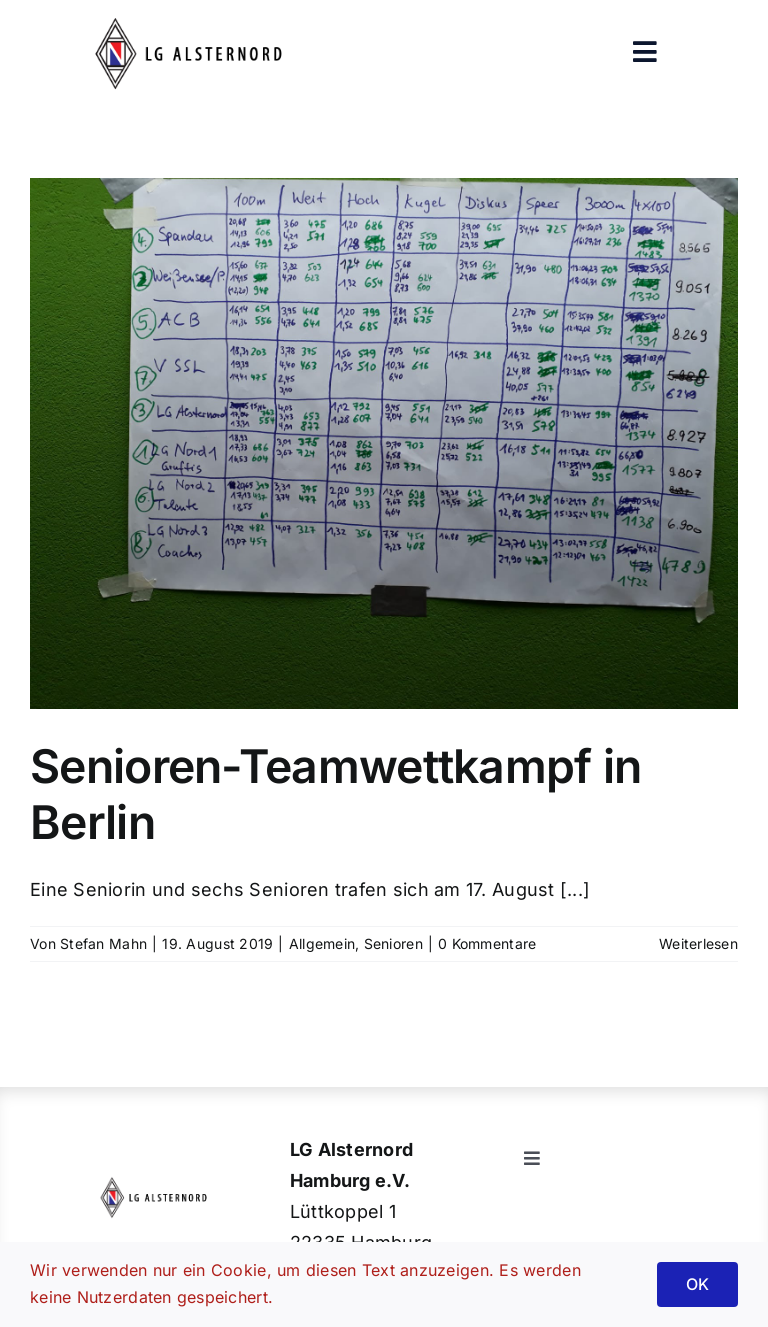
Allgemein (322, 943)
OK (697, 1284)
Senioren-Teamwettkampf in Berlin (336, 794)
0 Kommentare (487, 943)
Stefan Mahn (103, 943)
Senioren (393, 943)
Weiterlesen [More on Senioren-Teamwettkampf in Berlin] (698, 943)
